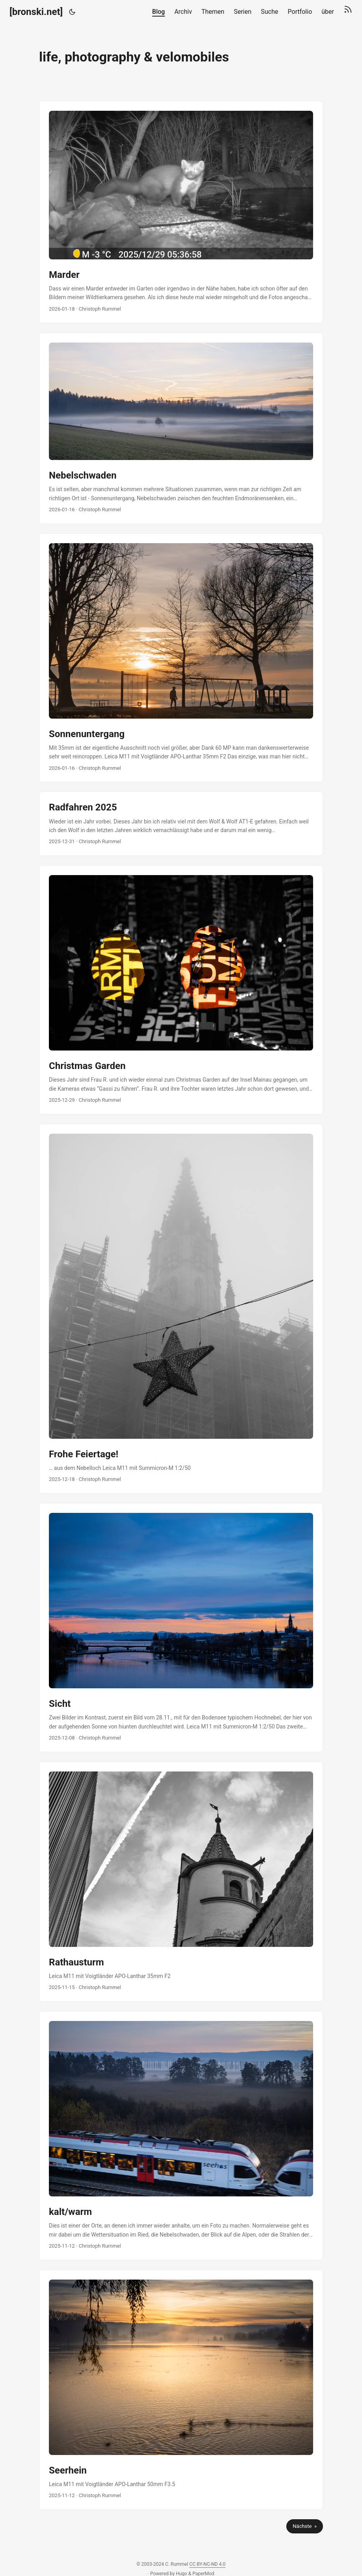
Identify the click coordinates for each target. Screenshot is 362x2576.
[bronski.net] (36, 11)
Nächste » (305, 2526)
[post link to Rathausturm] (181, 1881)
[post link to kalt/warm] (181, 2136)
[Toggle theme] (72, 11)
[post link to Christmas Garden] (181, 990)
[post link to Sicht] (181, 1627)
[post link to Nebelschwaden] (181, 428)
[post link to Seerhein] (181, 2389)
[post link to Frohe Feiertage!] (181, 1308)
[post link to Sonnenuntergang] (181, 658)
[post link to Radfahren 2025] (181, 823)
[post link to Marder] (181, 212)
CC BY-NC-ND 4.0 (207, 2564)
